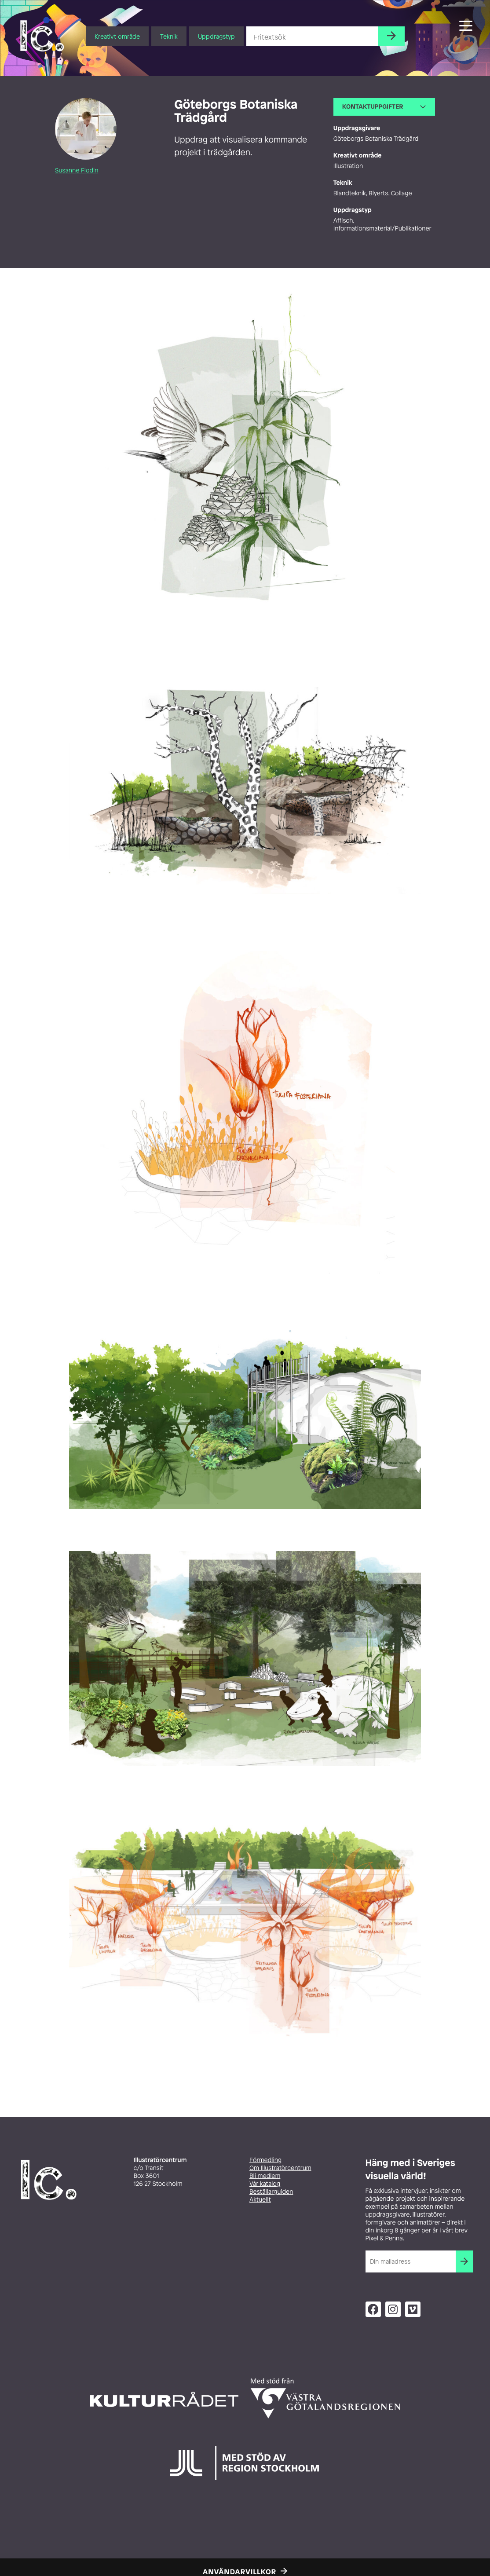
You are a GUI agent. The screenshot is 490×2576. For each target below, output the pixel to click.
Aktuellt (260, 2199)
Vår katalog (264, 2184)
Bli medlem (264, 2176)
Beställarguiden (271, 2192)
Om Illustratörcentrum (280, 2168)
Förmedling (265, 2160)
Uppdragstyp (216, 36)
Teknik (169, 36)
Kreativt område (117, 36)
